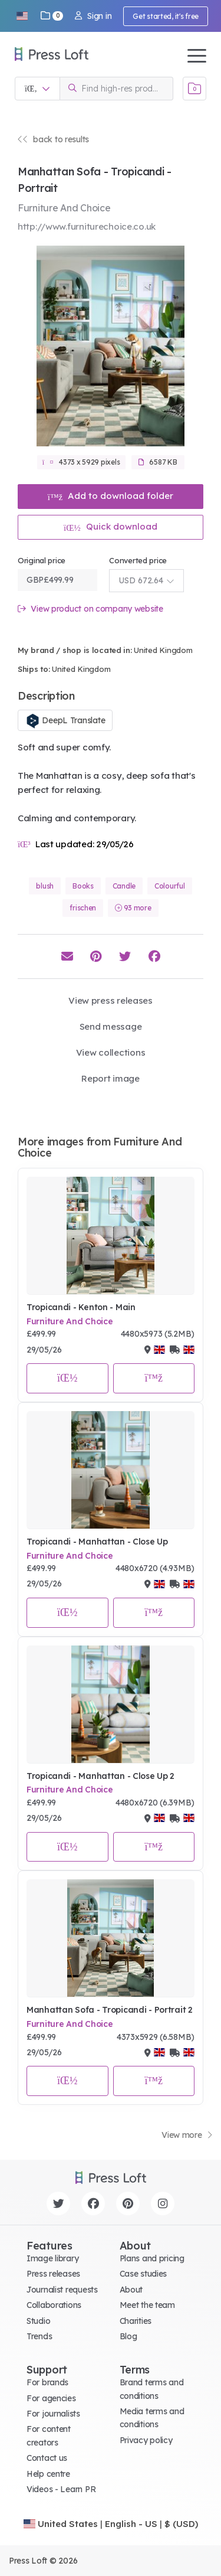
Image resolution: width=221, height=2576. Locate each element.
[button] (22, 16)
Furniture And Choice (70, 1321)
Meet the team (147, 2305)
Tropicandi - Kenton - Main (81, 1307)
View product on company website (90, 609)
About (131, 2289)
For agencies (51, 2398)
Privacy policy (146, 2440)
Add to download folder (111, 495)
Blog (128, 2336)
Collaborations (54, 2305)
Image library (52, 2258)
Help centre (48, 2474)
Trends (39, 2336)
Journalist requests (62, 2289)
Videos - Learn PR (61, 2489)
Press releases (53, 2273)
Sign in (93, 16)
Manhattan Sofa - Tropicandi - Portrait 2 (110, 2009)
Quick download (110, 526)
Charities (135, 2321)
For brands (47, 2382)
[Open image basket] (194, 88)
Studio (38, 2321)
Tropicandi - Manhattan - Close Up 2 (100, 1776)
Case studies (143, 2273)
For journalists (53, 2413)
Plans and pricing (152, 2258)
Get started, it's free (166, 16)
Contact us (47, 2458)
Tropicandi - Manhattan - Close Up (97, 1541)
